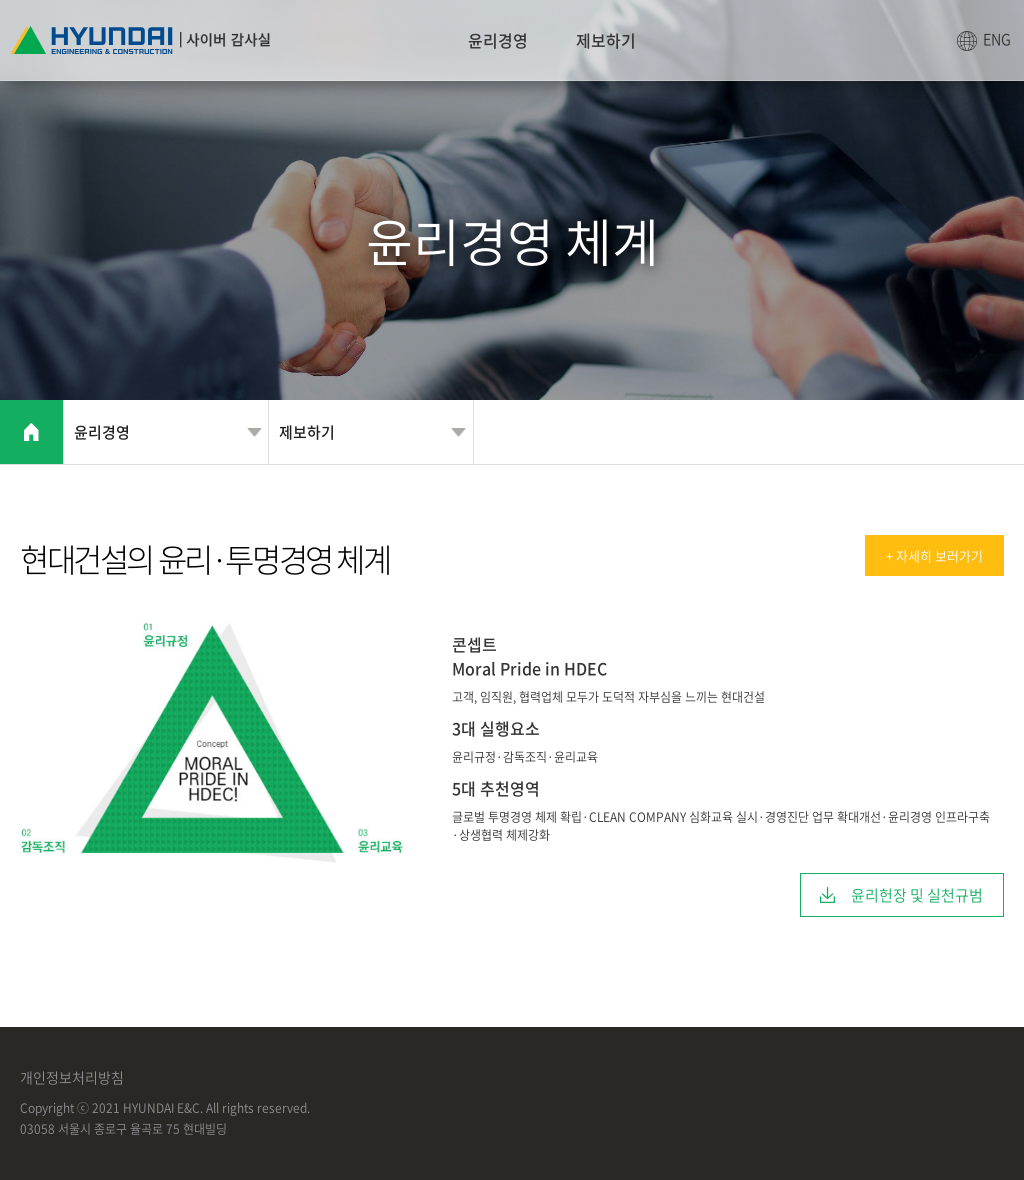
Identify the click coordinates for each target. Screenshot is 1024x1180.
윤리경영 (498, 40)
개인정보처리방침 (72, 1077)
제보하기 (606, 40)
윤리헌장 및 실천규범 (917, 895)
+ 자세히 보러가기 (934, 555)
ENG (997, 39)
